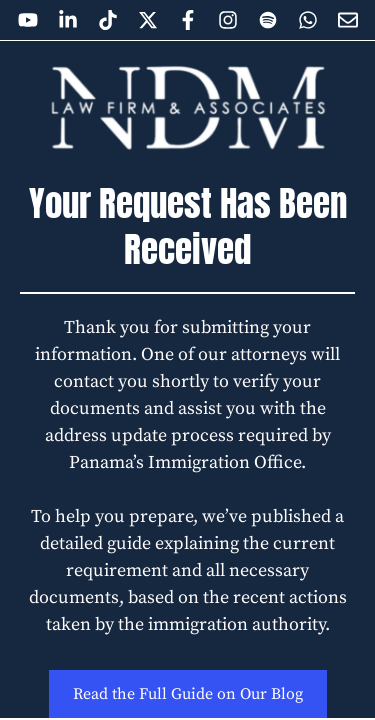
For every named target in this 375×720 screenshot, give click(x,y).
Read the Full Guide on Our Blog (188, 694)
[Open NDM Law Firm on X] (148, 20)
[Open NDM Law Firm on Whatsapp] (308, 20)
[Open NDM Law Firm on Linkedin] (68, 20)
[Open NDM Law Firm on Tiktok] (108, 20)
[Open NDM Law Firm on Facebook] (188, 20)
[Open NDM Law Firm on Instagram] (228, 20)
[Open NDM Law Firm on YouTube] (28, 20)
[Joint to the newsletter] (348, 20)
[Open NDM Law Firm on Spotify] (268, 20)
